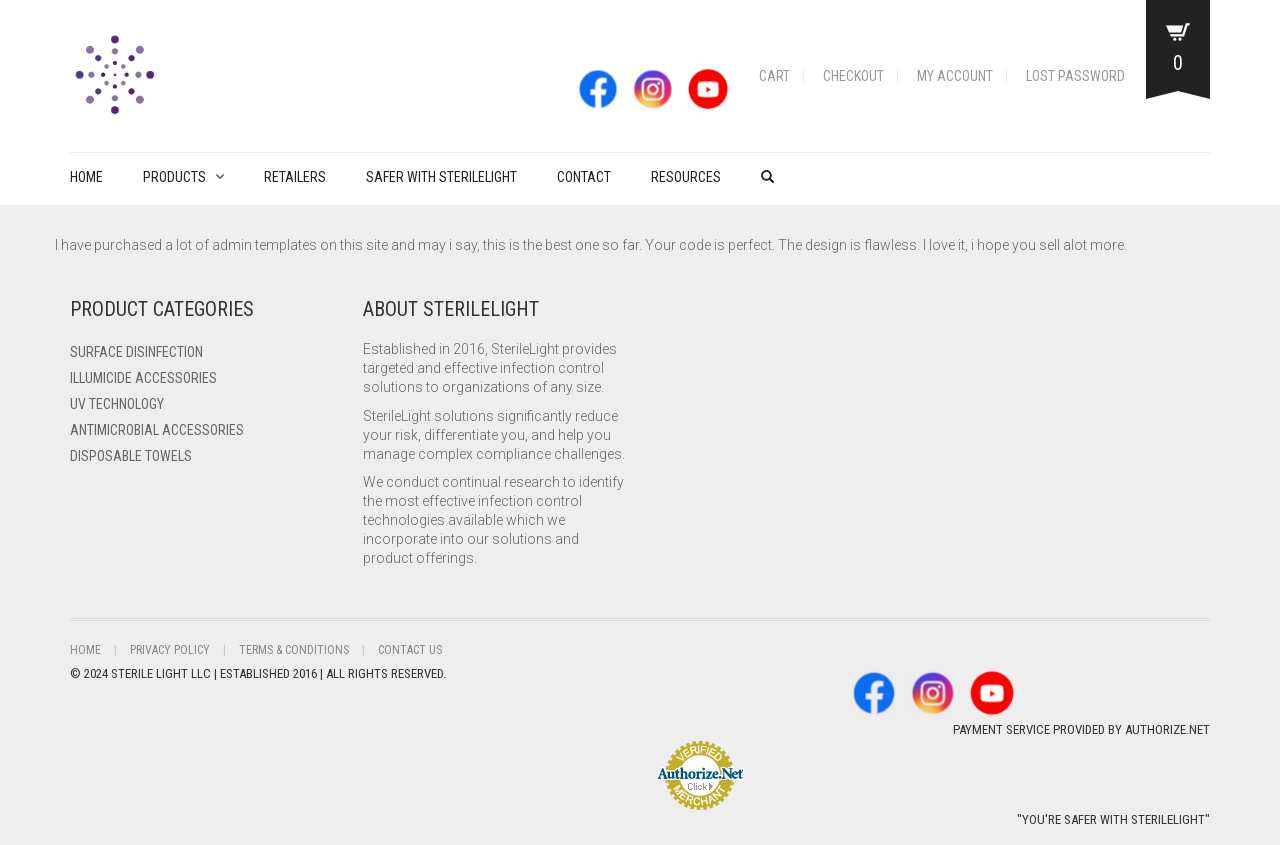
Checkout (853, 76)
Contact (584, 177)
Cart (774, 76)
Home (86, 177)
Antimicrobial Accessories (157, 430)
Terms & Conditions (294, 650)
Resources (686, 177)
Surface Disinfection (136, 352)
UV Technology (117, 404)
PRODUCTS (174, 177)
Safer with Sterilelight (441, 177)
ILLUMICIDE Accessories (143, 378)
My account (955, 76)
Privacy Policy (170, 650)
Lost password (1075, 76)
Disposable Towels (131, 456)
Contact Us (410, 650)
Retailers (295, 177)
